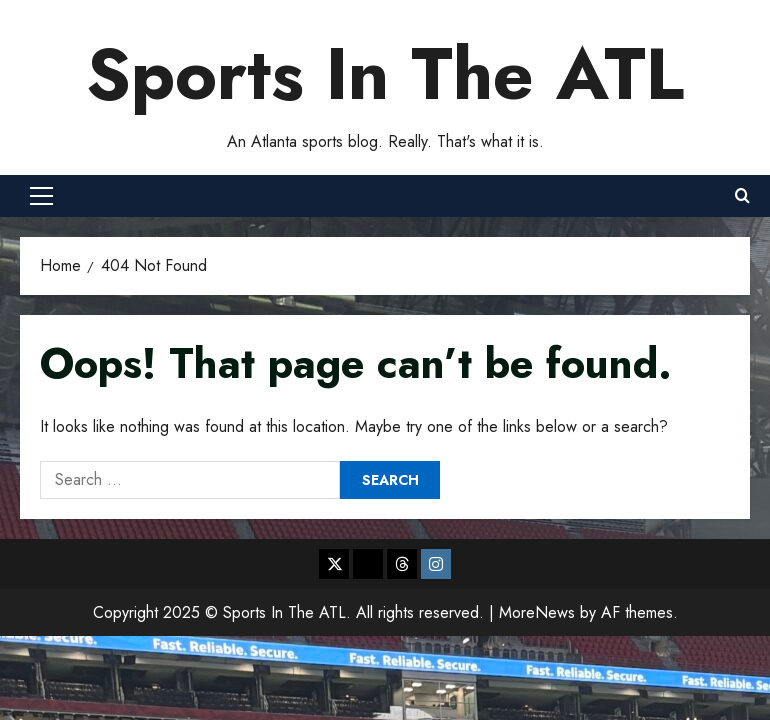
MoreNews (537, 612)
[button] (41, 196)
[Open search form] (742, 196)
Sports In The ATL (385, 74)
